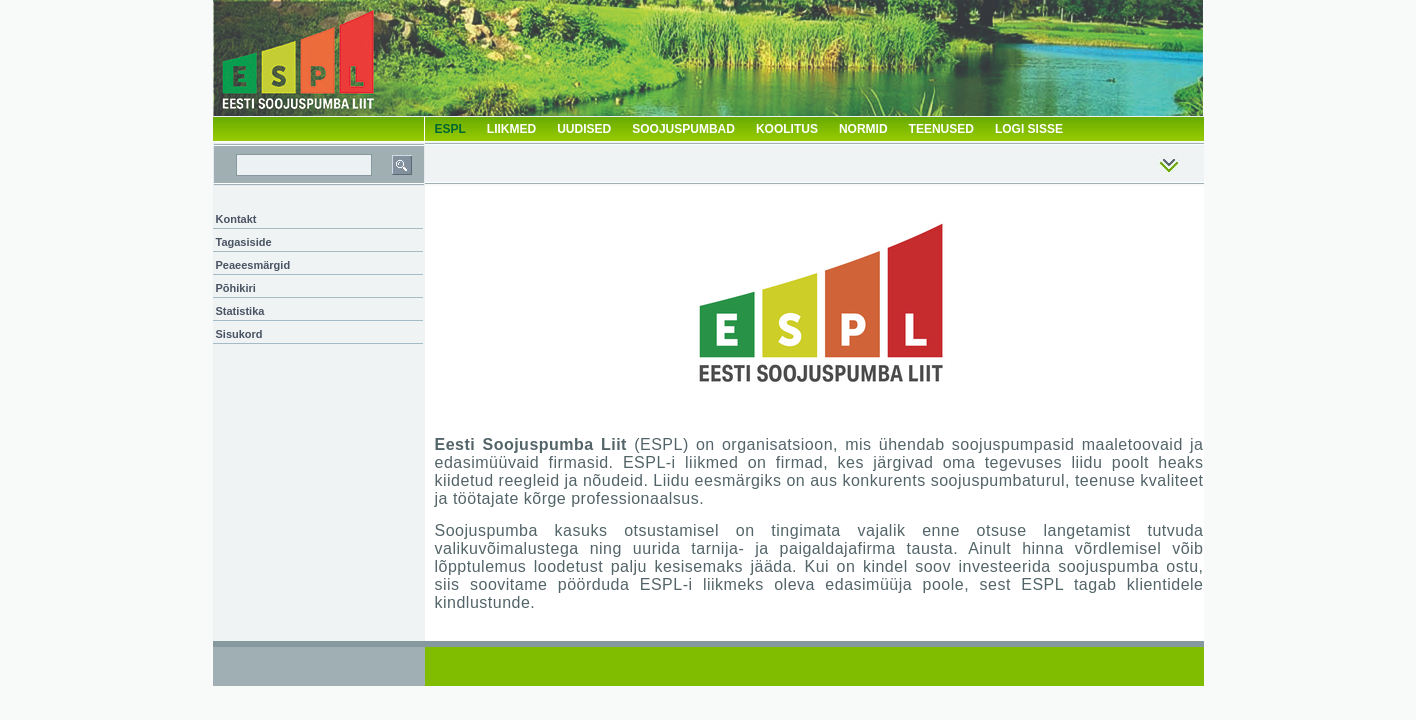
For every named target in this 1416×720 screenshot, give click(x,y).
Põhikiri (236, 288)
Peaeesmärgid (253, 265)
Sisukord (239, 334)
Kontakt (236, 219)
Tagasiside (244, 242)
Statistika (240, 311)
